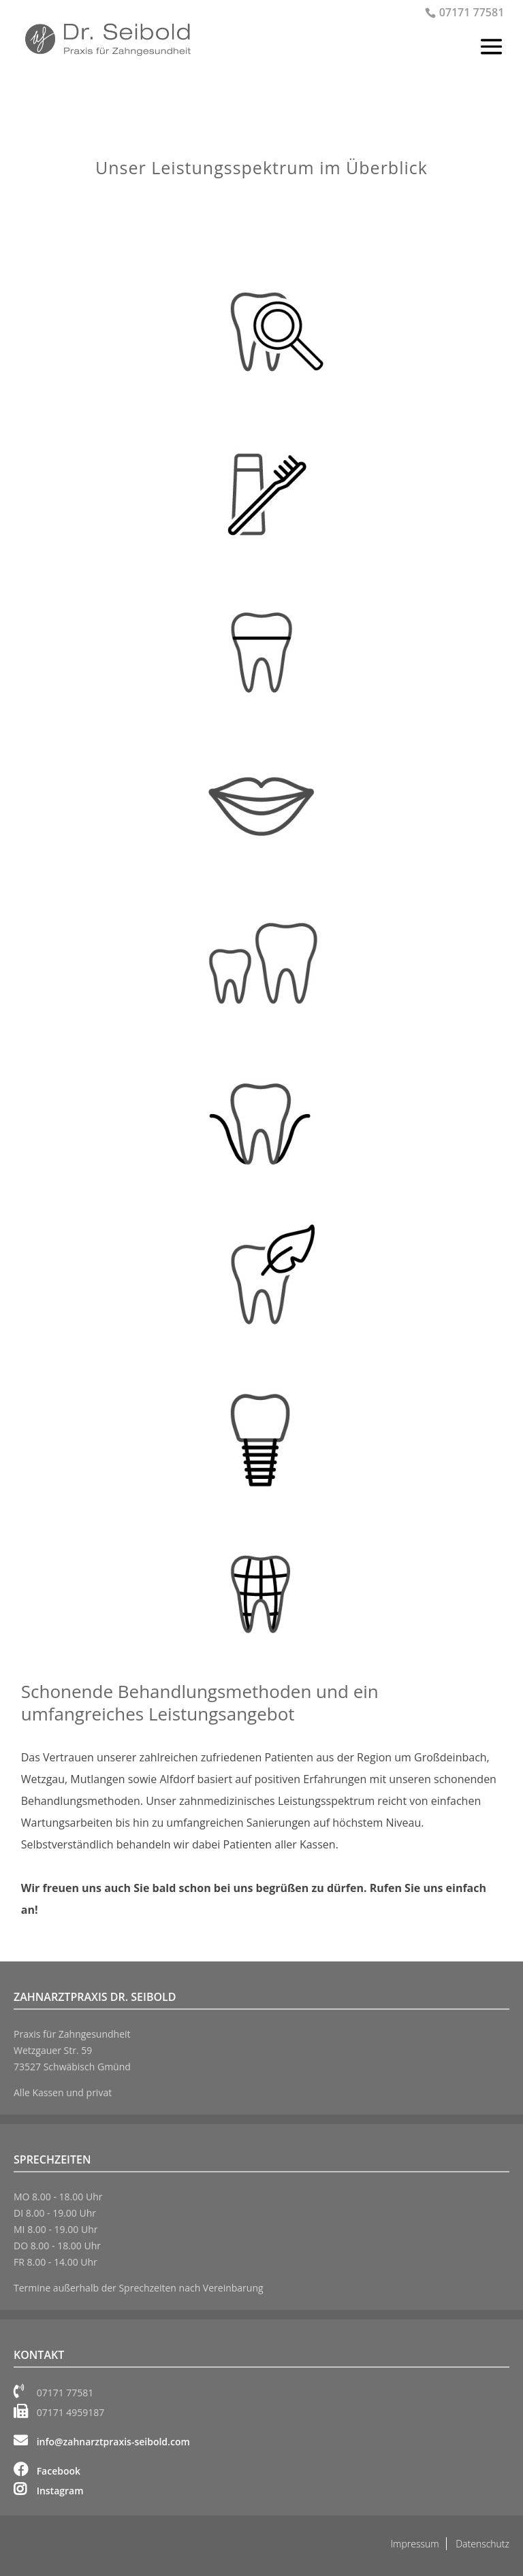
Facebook (47, 2470)
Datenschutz (482, 2543)
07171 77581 (472, 12)
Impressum (415, 2543)
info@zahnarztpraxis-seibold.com (102, 2441)
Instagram (49, 2490)
